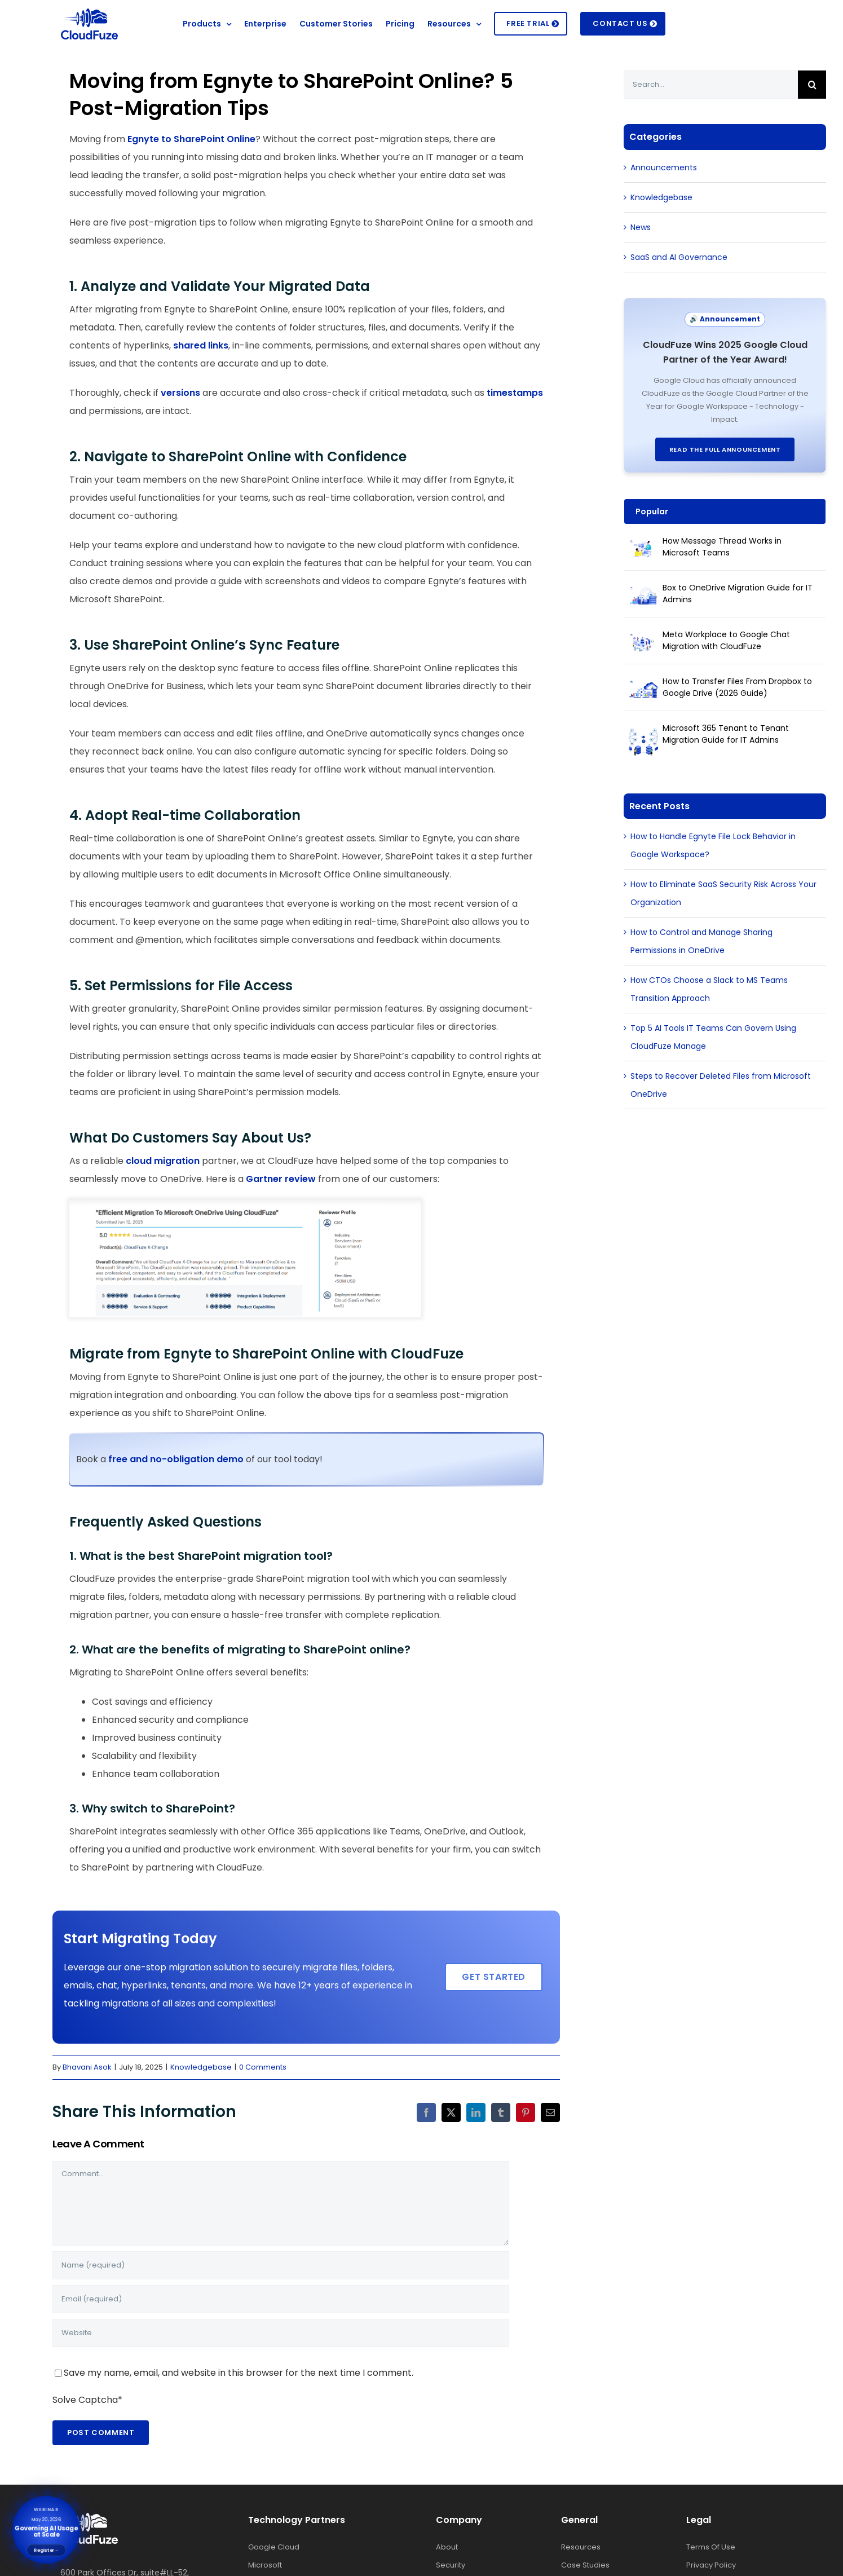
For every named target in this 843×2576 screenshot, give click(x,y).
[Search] (812, 84)
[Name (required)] (280, 2265)
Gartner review (281, 1178)
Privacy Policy (711, 2558)
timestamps (515, 392)
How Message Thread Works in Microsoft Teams (722, 546)
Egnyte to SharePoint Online (191, 139)
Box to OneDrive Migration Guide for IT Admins (738, 593)
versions (180, 392)
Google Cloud (273, 2540)
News (640, 227)
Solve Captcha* (87, 2399)
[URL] (280, 2333)
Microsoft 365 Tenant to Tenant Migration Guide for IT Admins (726, 734)
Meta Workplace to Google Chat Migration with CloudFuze (726, 640)
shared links (200, 345)
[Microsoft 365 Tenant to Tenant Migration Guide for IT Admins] (643, 736)
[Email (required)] (280, 2299)
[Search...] (711, 84)
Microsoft (265, 2558)
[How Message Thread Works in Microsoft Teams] (643, 548)
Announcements (663, 167)
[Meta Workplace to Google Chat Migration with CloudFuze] (643, 642)
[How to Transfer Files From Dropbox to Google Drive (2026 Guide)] (643, 689)
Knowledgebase (201, 2067)
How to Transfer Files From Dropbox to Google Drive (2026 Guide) (737, 687)
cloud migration (163, 1160)
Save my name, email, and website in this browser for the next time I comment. (238, 2372)
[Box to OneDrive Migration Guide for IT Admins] (643, 595)
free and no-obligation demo (177, 1459)
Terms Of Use (710, 2540)
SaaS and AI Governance (678, 257)
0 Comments (262, 2067)
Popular (651, 511)
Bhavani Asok (87, 2067)
